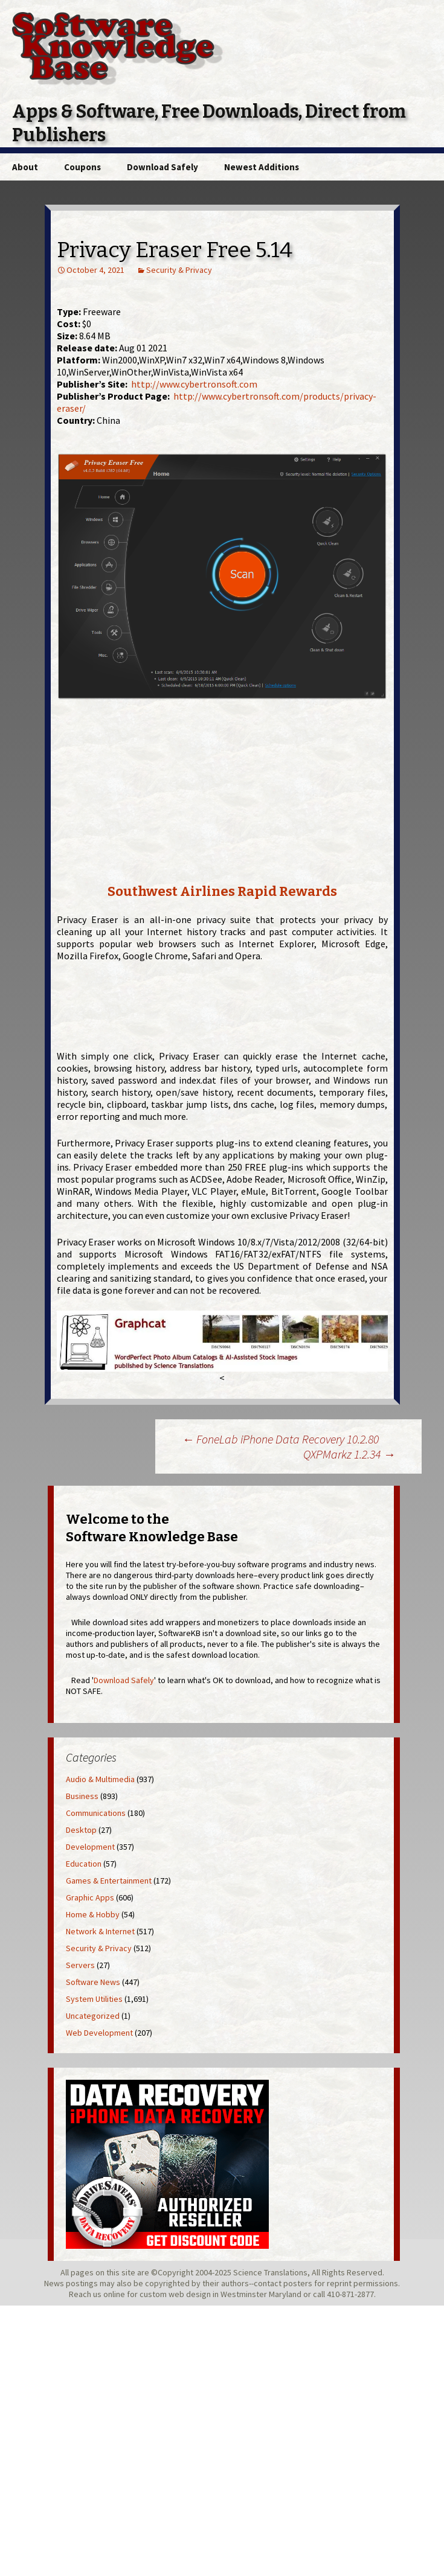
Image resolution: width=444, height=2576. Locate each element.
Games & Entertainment (109, 1880)
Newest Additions (261, 167)
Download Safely (162, 167)
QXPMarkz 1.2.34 (349, 1454)
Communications (96, 1812)
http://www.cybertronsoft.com (194, 384)
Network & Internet (100, 1931)
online (114, 2294)
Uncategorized (93, 2015)
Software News (93, 1982)
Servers (80, 1965)
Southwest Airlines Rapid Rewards (222, 891)
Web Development (99, 2032)
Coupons (82, 167)
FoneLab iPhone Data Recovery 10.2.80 (280, 1438)
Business (82, 1796)
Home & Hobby (93, 1914)
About (25, 167)
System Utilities (94, 1998)
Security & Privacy (179, 269)
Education (83, 1863)
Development (90, 1846)
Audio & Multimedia (100, 1779)
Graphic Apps (90, 1897)
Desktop (81, 1829)
